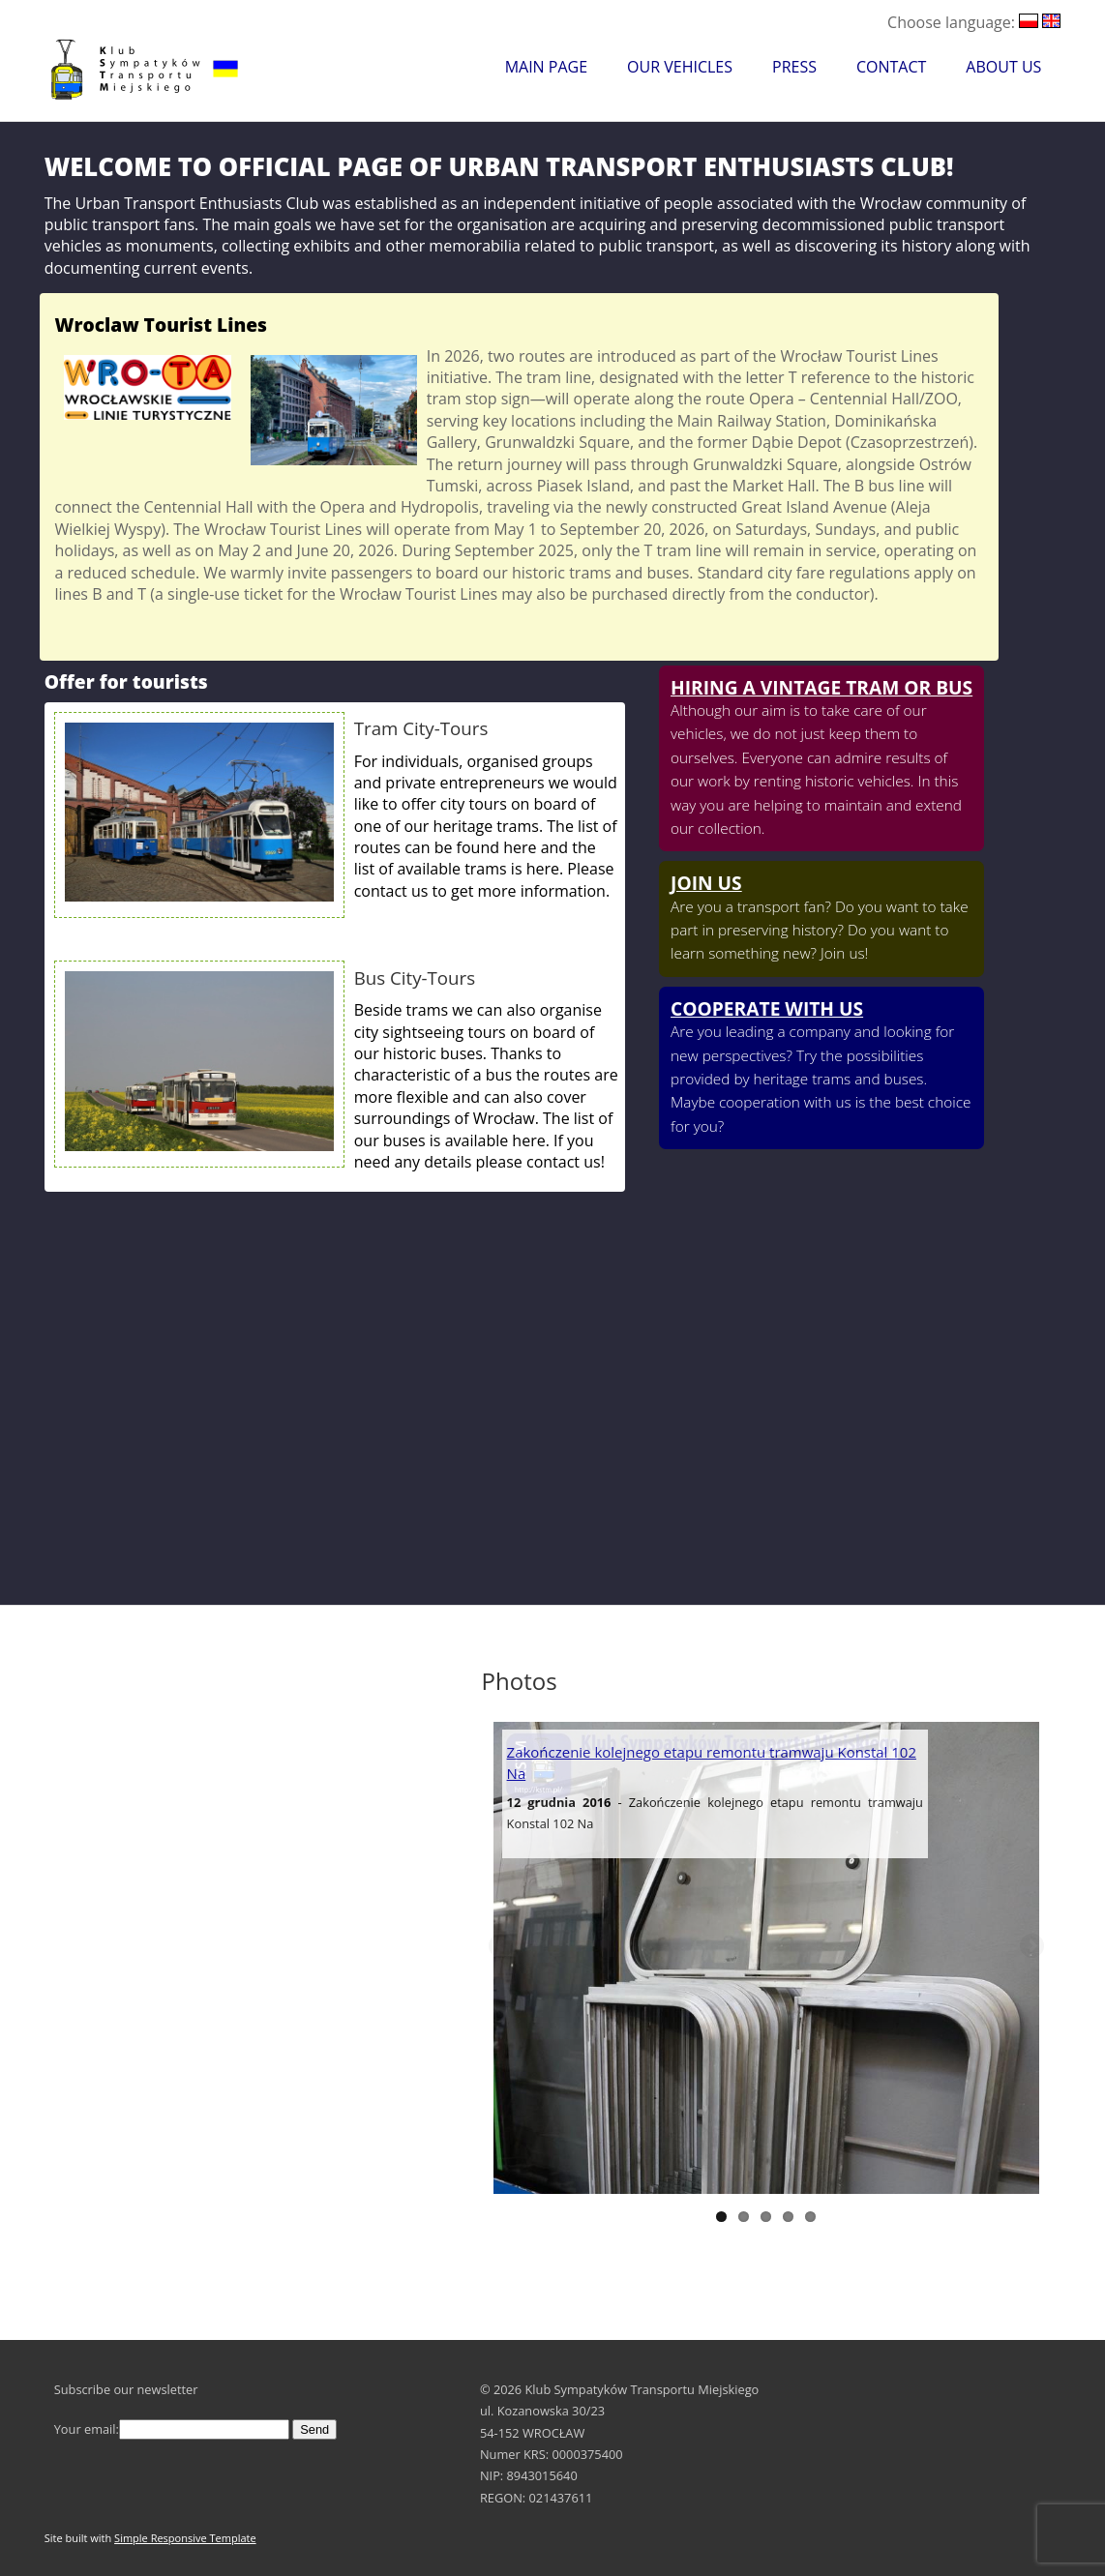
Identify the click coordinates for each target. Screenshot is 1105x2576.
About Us (1003, 66)
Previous (502, 1947)
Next (1030, 1947)
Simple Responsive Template (185, 2538)
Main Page (546, 66)
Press (794, 66)
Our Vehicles (679, 66)
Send (314, 2429)
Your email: (171, 2429)
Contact (891, 66)
